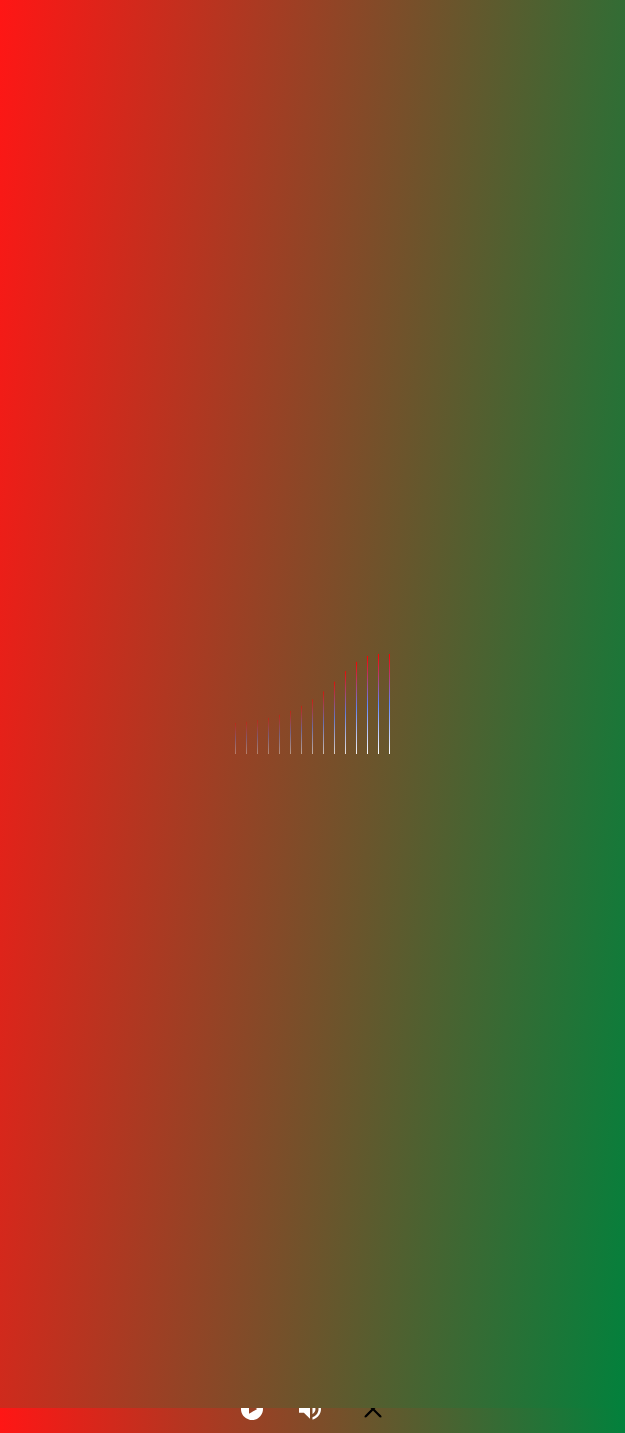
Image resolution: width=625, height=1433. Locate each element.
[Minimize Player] (373, 1409)
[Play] (252, 1409)
